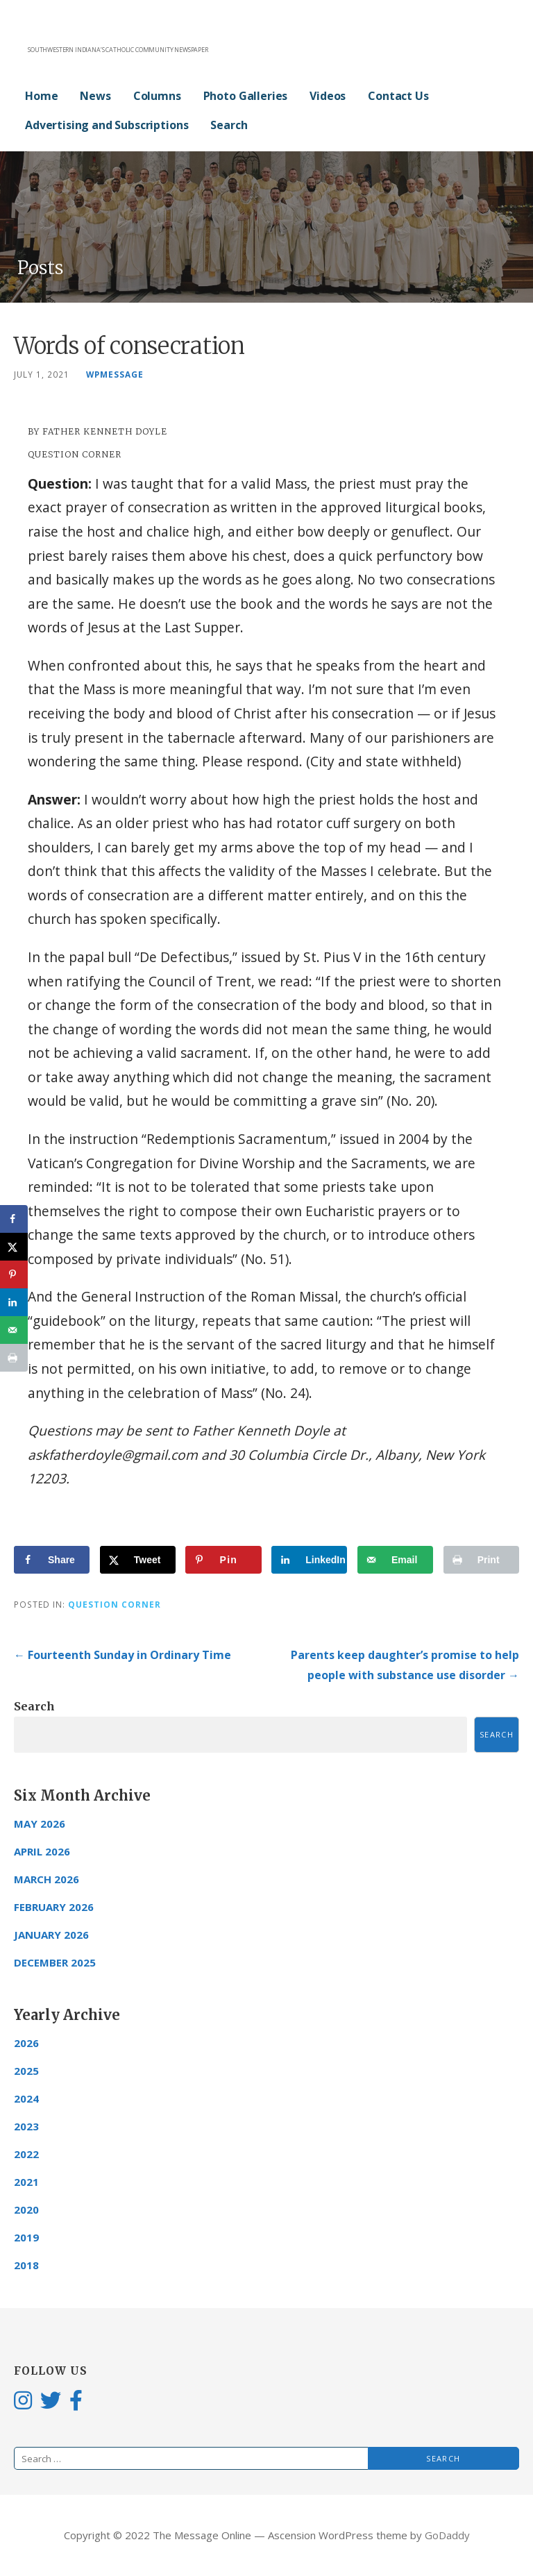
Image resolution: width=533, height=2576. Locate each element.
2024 (26, 2098)
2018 (26, 2265)
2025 (26, 2071)
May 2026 (39, 1823)
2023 (26, 2126)
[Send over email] (395, 1560)
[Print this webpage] (481, 1560)
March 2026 (46, 1879)
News (95, 95)
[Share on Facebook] (52, 1560)
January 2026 (51, 1935)
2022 (26, 2154)
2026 (26, 2043)
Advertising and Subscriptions (106, 125)
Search (228, 125)
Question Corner (114, 1604)
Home (41, 95)
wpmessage (115, 374)
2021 (26, 2182)
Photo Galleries (245, 95)
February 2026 (54, 1907)
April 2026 (42, 1851)
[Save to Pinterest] (223, 1560)
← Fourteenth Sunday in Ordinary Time (122, 1654)
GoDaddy (447, 2535)
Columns (157, 95)
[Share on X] (138, 1560)
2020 (26, 2209)
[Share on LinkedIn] (309, 1560)
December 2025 (55, 1962)
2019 (26, 2237)
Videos (328, 95)
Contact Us (398, 95)
